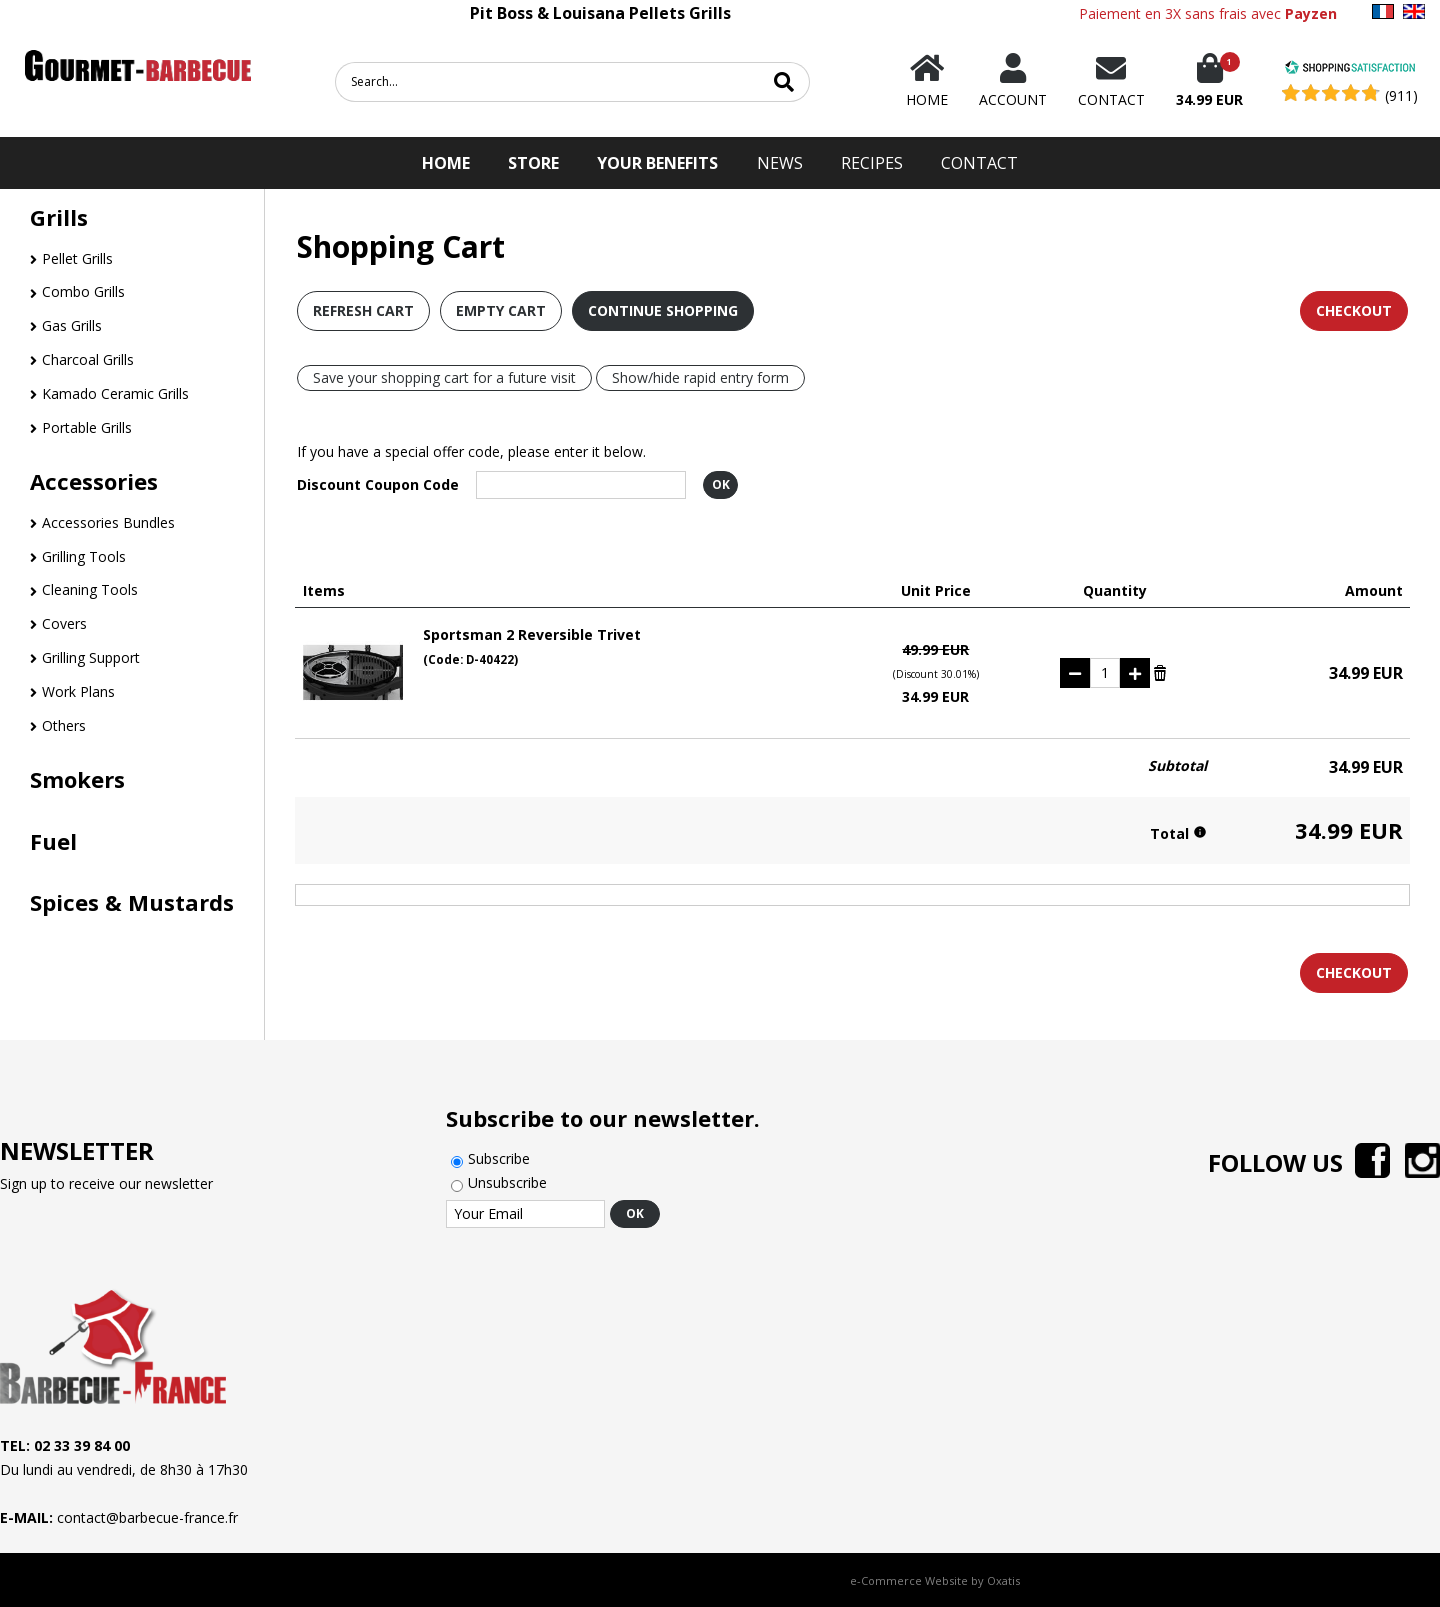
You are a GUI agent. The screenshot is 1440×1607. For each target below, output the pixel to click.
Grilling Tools (84, 556)
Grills (59, 217)
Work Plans (78, 691)
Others (64, 725)
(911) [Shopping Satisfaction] (1401, 95)
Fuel (53, 841)
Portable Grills (87, 427)
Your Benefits (657, 163)
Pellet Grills (77, 258)
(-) (1075, 673)
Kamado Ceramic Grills (115, 393)
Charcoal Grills (88, 359)
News (780, 163)
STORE (533, 163)
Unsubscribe (507, 1182)
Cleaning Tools (90, 589)
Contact (979, 163)
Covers (64, 623)
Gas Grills (72, 325)
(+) (1135, 673)
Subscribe (499, 1158)
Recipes (872, 163)
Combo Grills (83, 291)
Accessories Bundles (108, 522)
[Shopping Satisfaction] (1350, 69)
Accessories (94, 481)
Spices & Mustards (132, 902)
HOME (446, 163)
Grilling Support (91, 657)
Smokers (77, 779)
